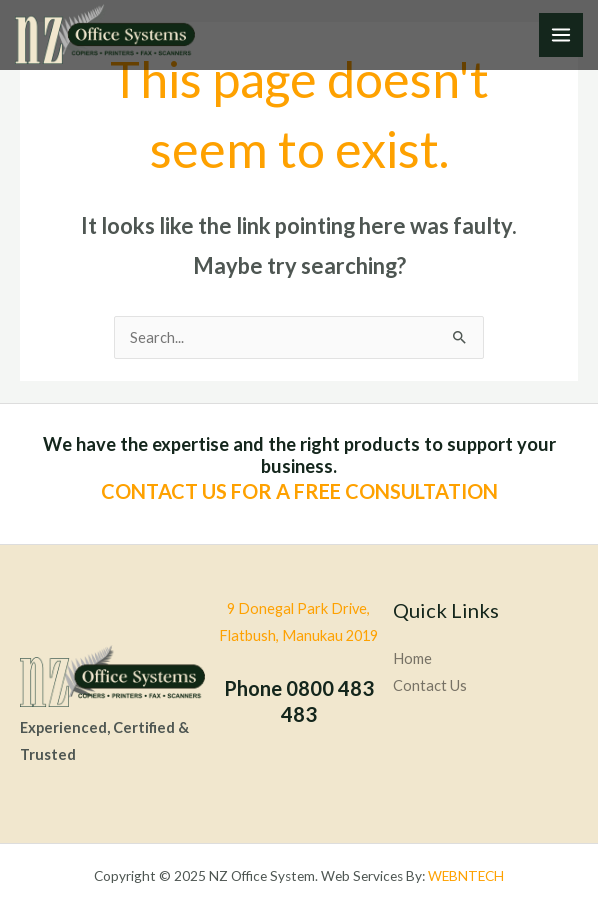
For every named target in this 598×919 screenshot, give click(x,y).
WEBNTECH (466, 876)
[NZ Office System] (105, 34)
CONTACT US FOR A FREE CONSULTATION (299, 491)
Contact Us (430, 685)
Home (412, 658)
